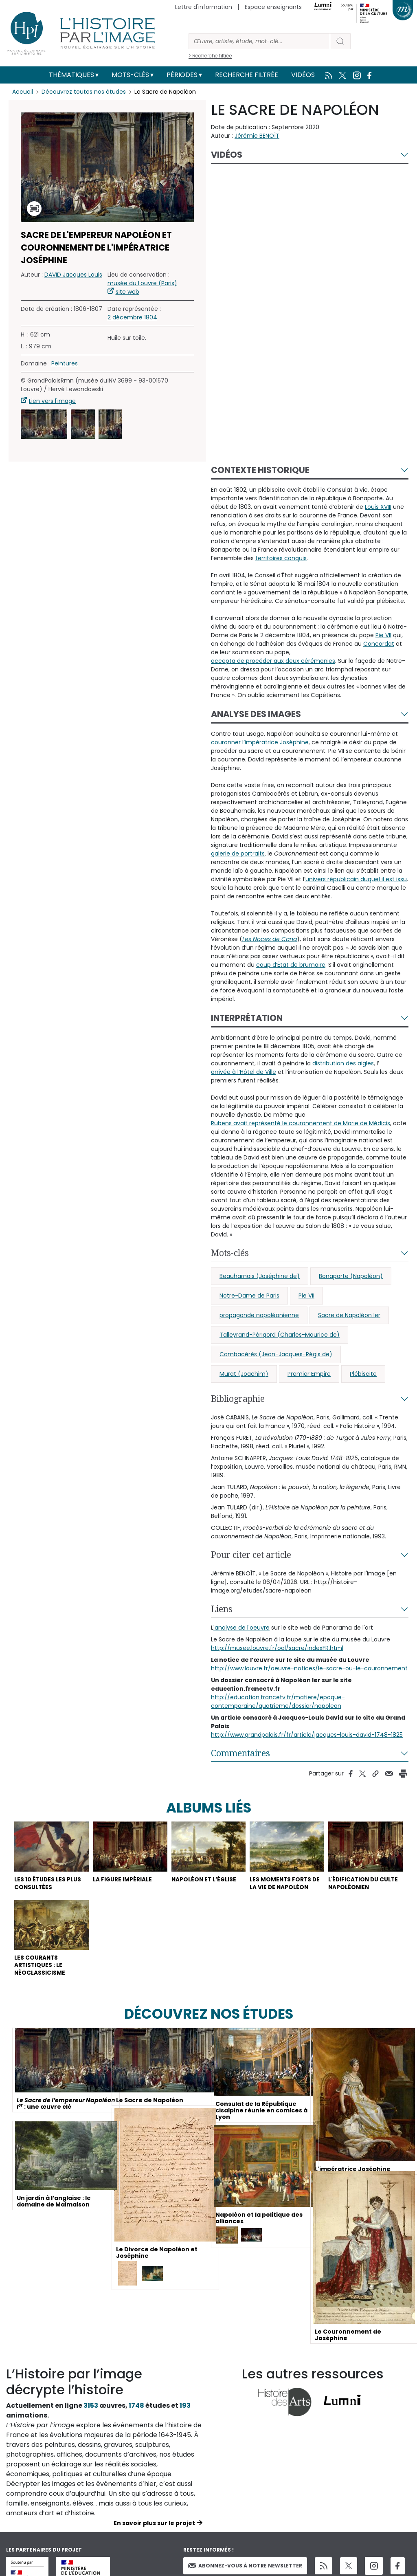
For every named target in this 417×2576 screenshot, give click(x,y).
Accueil (22, 92)
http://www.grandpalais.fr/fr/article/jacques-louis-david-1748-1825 (307, 1735)
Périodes (182, 74)
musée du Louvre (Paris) (142, 283)
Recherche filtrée (246, 74)
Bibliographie (238, 1398)
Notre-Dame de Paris (249, 1295)
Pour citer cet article (251, 1554)
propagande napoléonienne (259, 1315)
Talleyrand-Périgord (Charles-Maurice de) (279, 1335)
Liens (222, 1609)
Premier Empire (309, 1374)
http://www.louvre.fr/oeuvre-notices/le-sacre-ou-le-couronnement (309, 1668)
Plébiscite (363, 1374)
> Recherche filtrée (210, 55)
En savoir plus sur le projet (154, 2525)
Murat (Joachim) (243, 1374)
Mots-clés (130, 74)
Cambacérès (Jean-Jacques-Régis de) (275, 1354)
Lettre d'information (203, 7)
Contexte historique (260, 470)
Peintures (64, 363)
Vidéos (303, 74)
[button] (44, 424)
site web (127, 292)
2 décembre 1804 (132, 317)
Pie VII (306, 1295)
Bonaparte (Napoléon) (351, 1276)
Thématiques (71, 74)
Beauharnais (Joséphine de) (259, 1276)
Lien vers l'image (52, 401)
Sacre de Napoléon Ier (349, 1315)
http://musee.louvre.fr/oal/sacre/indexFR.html (277, 1648)
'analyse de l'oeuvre (241, 1627)
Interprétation (247, 1018)
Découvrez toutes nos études (84, 92)
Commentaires (240, 1753)
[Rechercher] (259, 41)
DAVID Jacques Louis (73, 275)
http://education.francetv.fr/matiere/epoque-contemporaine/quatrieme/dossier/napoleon (278, 1701)
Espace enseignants (273, 7)
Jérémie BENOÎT (257, 136)
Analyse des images (256, 714)
